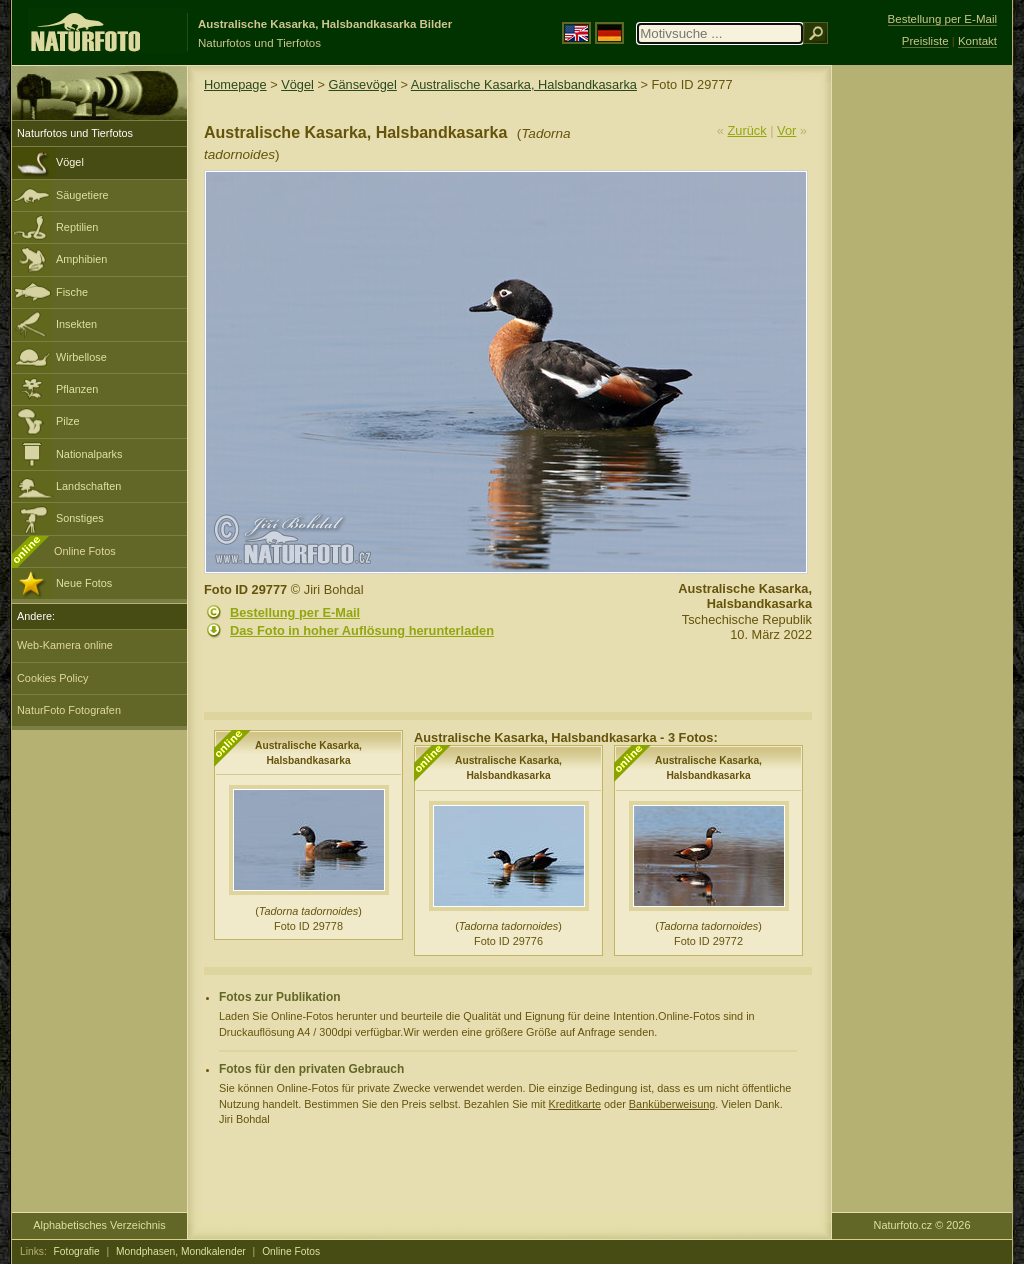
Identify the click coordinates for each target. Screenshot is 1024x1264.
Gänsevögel (363, 84)
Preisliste (925, 41)
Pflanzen (77, 389)
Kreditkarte (574, 1104)
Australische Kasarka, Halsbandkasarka (524, 84)
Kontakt (977, 41)
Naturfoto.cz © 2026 (922, 1225)
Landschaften (88, 486)
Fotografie (77, 1251)
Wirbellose (81, 357)
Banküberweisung (672, 1104)
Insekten (76, 324)
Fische (72, 292)
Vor (786, 130)
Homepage (235, 84)
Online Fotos (85, 551)
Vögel (70, 162)
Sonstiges (80, 518)
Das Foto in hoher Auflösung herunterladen (362, 630)
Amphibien (81, 259)
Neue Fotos (84, 583)
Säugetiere (82, 195)
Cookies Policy (52, 678)
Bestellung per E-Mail (295, 612)
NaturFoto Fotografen (69, 710)
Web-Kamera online (65, 645)
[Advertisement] (922, 385)
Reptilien (77, 227)
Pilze (68, 421)
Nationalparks (89, 454)
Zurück (747, 130)
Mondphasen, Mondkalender (181, 1251)
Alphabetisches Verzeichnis (99, 1225)
